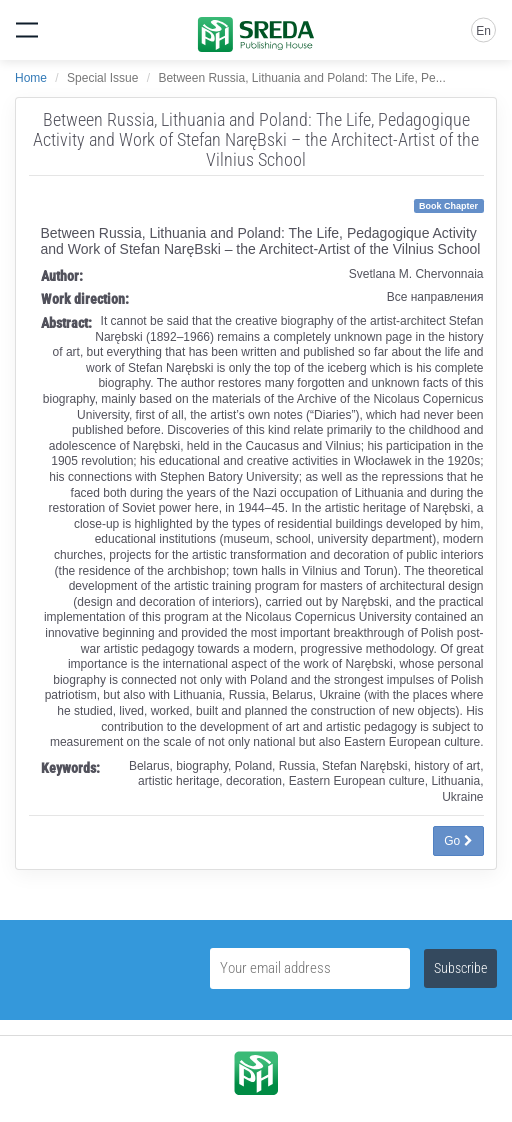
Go (458, 841)
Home (31, 78)
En (483, 31)
